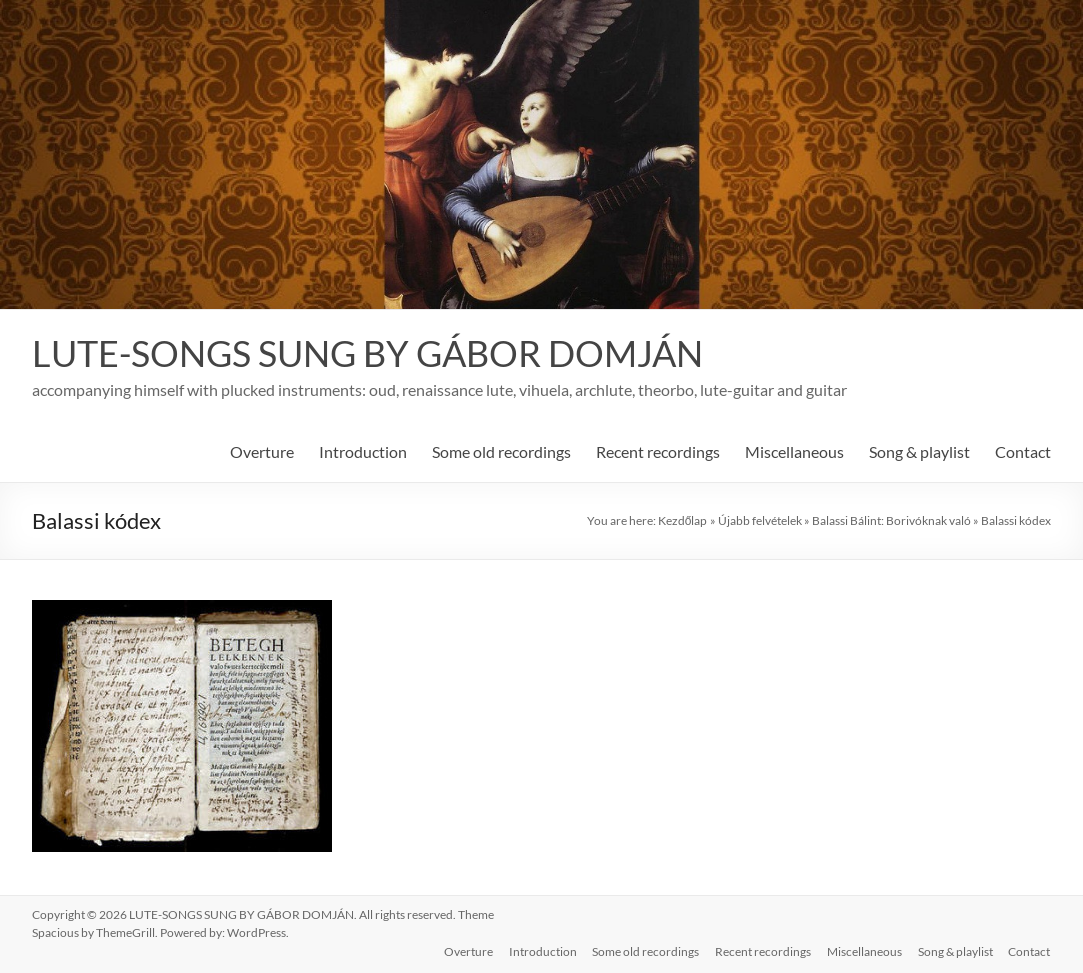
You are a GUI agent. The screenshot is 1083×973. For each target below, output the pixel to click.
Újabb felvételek (760, 520)
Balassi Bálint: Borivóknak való (891, 520)
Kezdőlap (683, 520)
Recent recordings (658, 451)
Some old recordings (501, 451)
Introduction (363, 451)
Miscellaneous (794, 451)
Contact (1023, 451)
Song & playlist (919, 451)
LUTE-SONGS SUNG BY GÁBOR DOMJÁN (367, 353)
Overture (262, 451)
